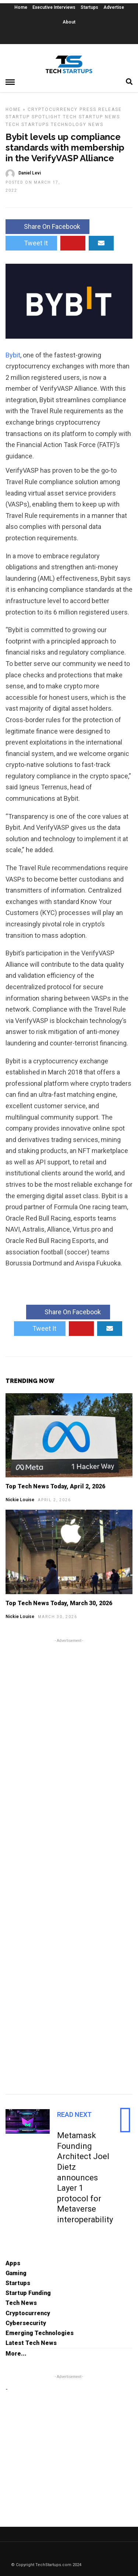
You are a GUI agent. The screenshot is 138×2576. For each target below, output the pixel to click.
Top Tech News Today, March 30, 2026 (59, 1603)
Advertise (113, 7)
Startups (89, 7)
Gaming (16, 2273)
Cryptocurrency (53, 109)
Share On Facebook (47, 226)
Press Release (100, 109)
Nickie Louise (20, 1499)
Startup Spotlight (33, 116)
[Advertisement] (69, 1865)
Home (20, 7)
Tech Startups (27, 124)
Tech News (21, 2302)
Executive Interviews (53, 7)
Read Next (74, 2114)
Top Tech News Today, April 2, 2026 (55, 1486)
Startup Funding (28, 2292)
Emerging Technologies (40, 2333)
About (69, 22)
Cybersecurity (26, 2323)
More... (16, 2353)
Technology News (77, 124)
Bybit (13, 355)
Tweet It (31, 243)
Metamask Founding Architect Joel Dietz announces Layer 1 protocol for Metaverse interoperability (85, 2177)
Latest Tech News (31, 2342)
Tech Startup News (91, 116)
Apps (13, 2263)
